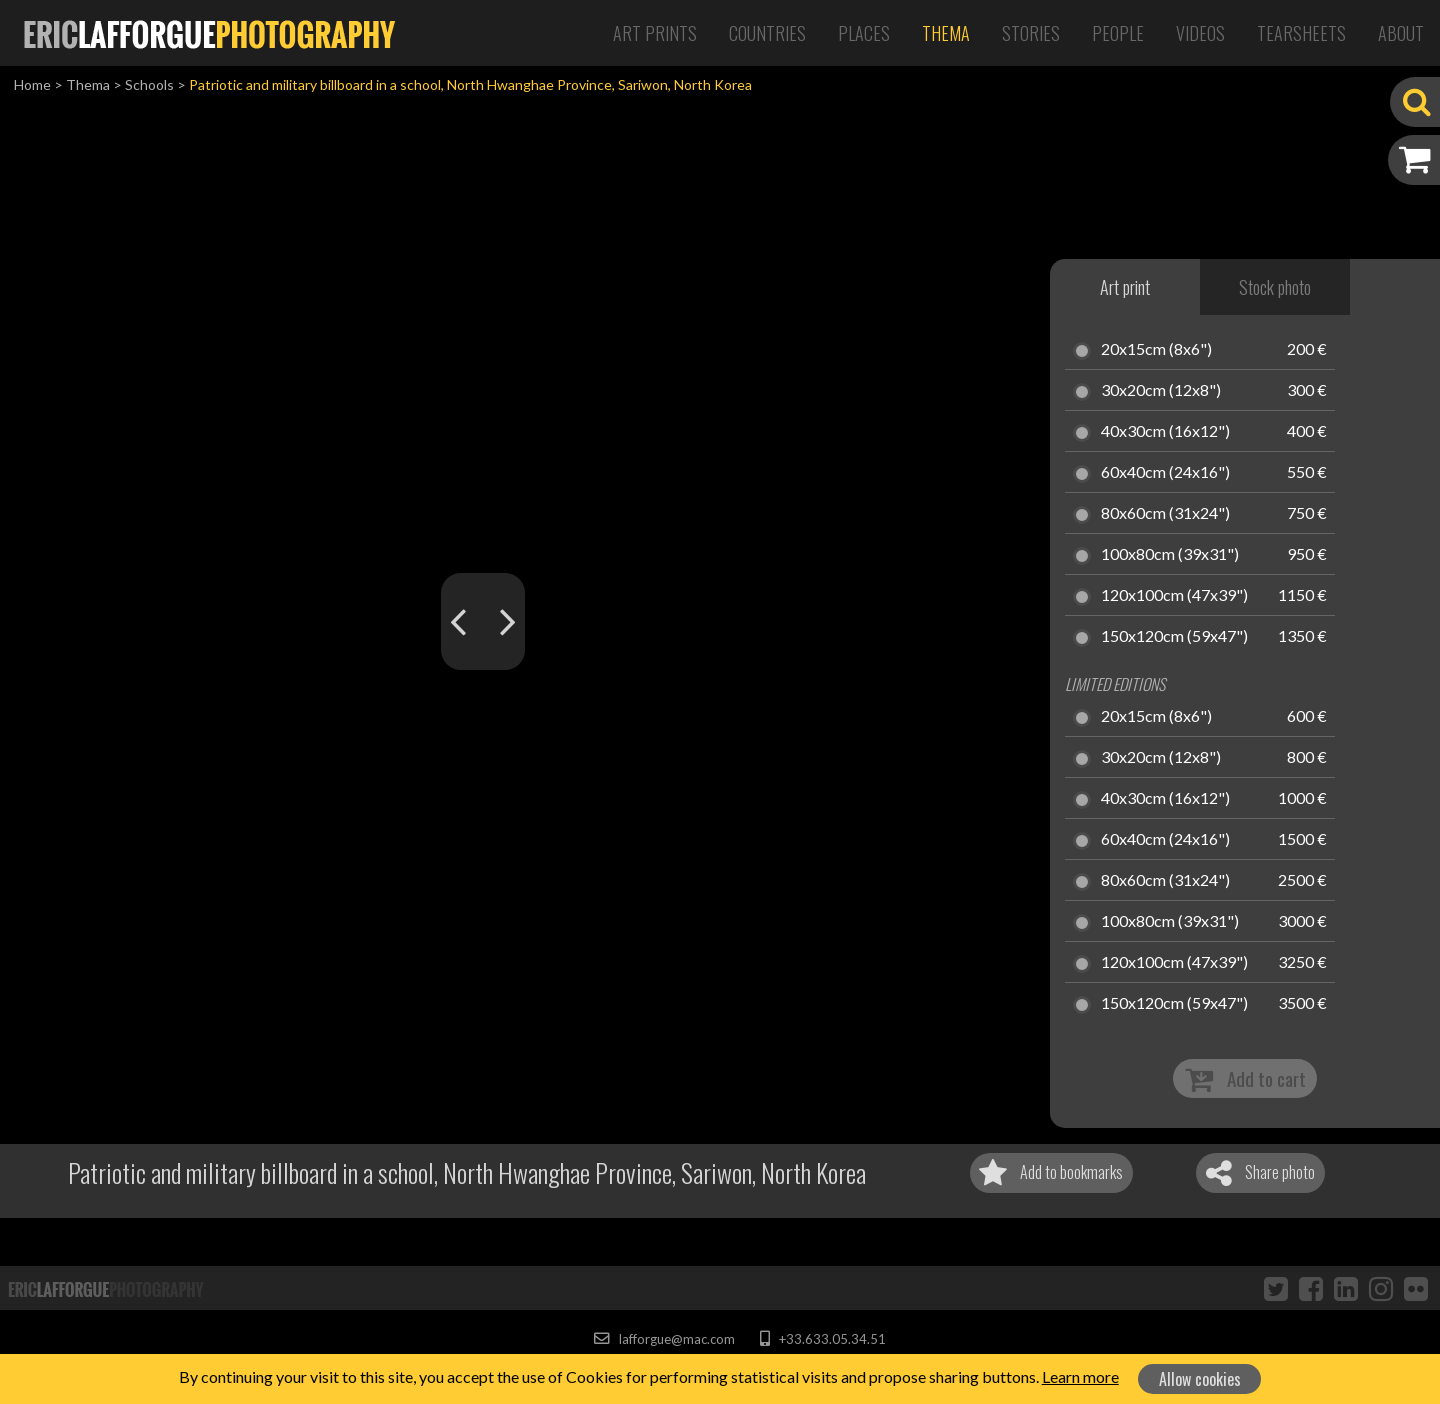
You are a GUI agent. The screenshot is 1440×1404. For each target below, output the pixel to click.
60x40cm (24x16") (1165, 473)
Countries (767, 33)
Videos (1200, 33)
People (1118, 33)
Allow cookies (1200, 1379)
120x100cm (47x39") (1174, 596)
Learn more (1080, 1376)
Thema (946, 33)
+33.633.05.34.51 (822, 1339)
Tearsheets (1301, 33)
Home (32, 84)
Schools (149, 84)
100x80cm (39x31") (1170, 555)
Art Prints (655, 33)
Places (864, 33)
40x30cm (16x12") (1165, 432)
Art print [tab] (1125, 287)
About (1401, 33)
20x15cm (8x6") (1156, 350)
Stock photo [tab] (1275, 287)
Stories (1031, 33)
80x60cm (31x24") (1165, 514)
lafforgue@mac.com (664, 1339)
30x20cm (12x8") (1161, 391)
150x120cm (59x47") (1174, 637)
